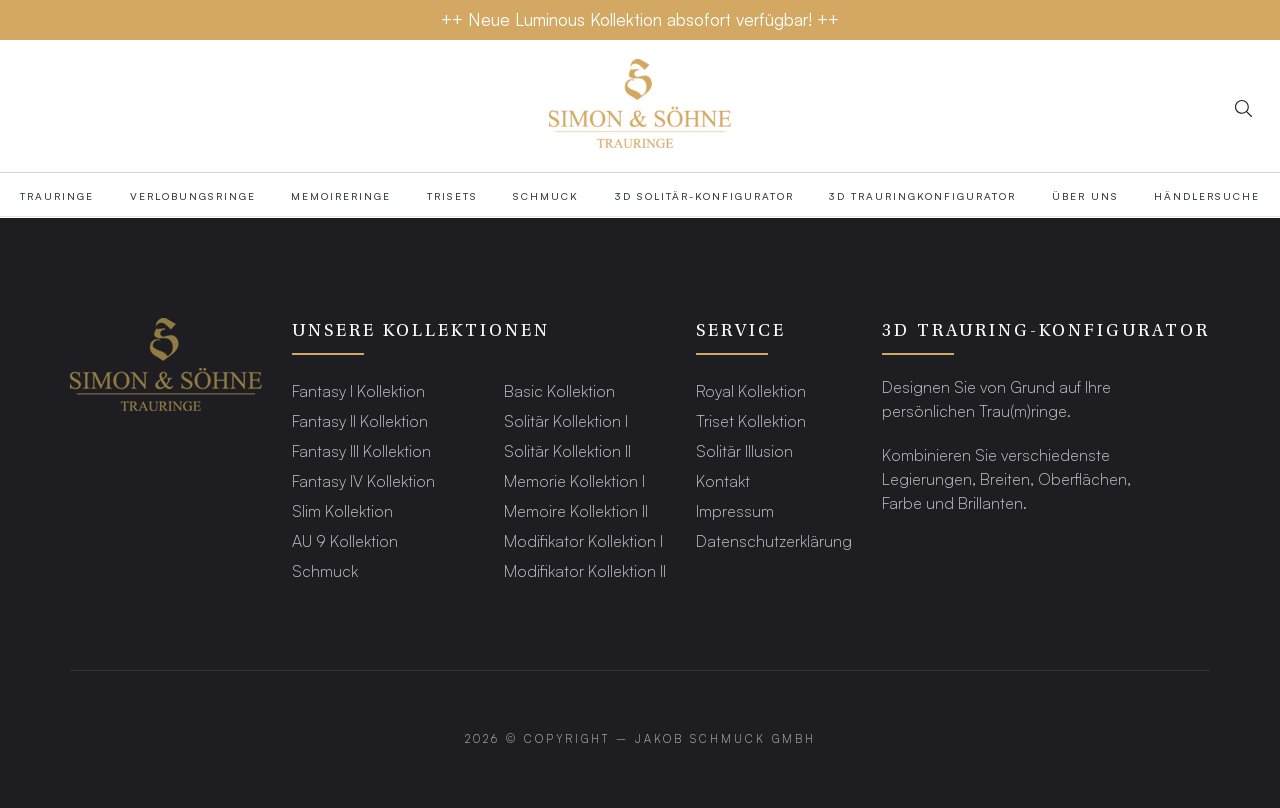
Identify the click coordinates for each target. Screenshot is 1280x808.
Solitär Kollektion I (566, 420)
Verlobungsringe (193, 195)
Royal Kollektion (751, 390)
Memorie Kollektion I (574, 480)
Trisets (452, 195)
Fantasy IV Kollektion (363, 480)
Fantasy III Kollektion (361, 450)
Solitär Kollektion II (567, 450)
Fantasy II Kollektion (360, 420)
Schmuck (546, 195)
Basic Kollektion (559, 390)
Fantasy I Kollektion (358, 390)
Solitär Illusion (744, 450)
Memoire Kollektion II (576, 510)
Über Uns (1085, 195)
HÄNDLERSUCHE (1207, 195)
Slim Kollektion (342, 510)
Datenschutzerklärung (774, 540)
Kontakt (723, 480)
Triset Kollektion (751, 420)
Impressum (735, 510)
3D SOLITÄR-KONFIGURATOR (704, 195)
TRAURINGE (57, 195)
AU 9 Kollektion (345, 540)
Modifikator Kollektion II (585, 570)
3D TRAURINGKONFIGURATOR (922, 195)
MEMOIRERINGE (341, 195)
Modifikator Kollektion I (583, 540)
